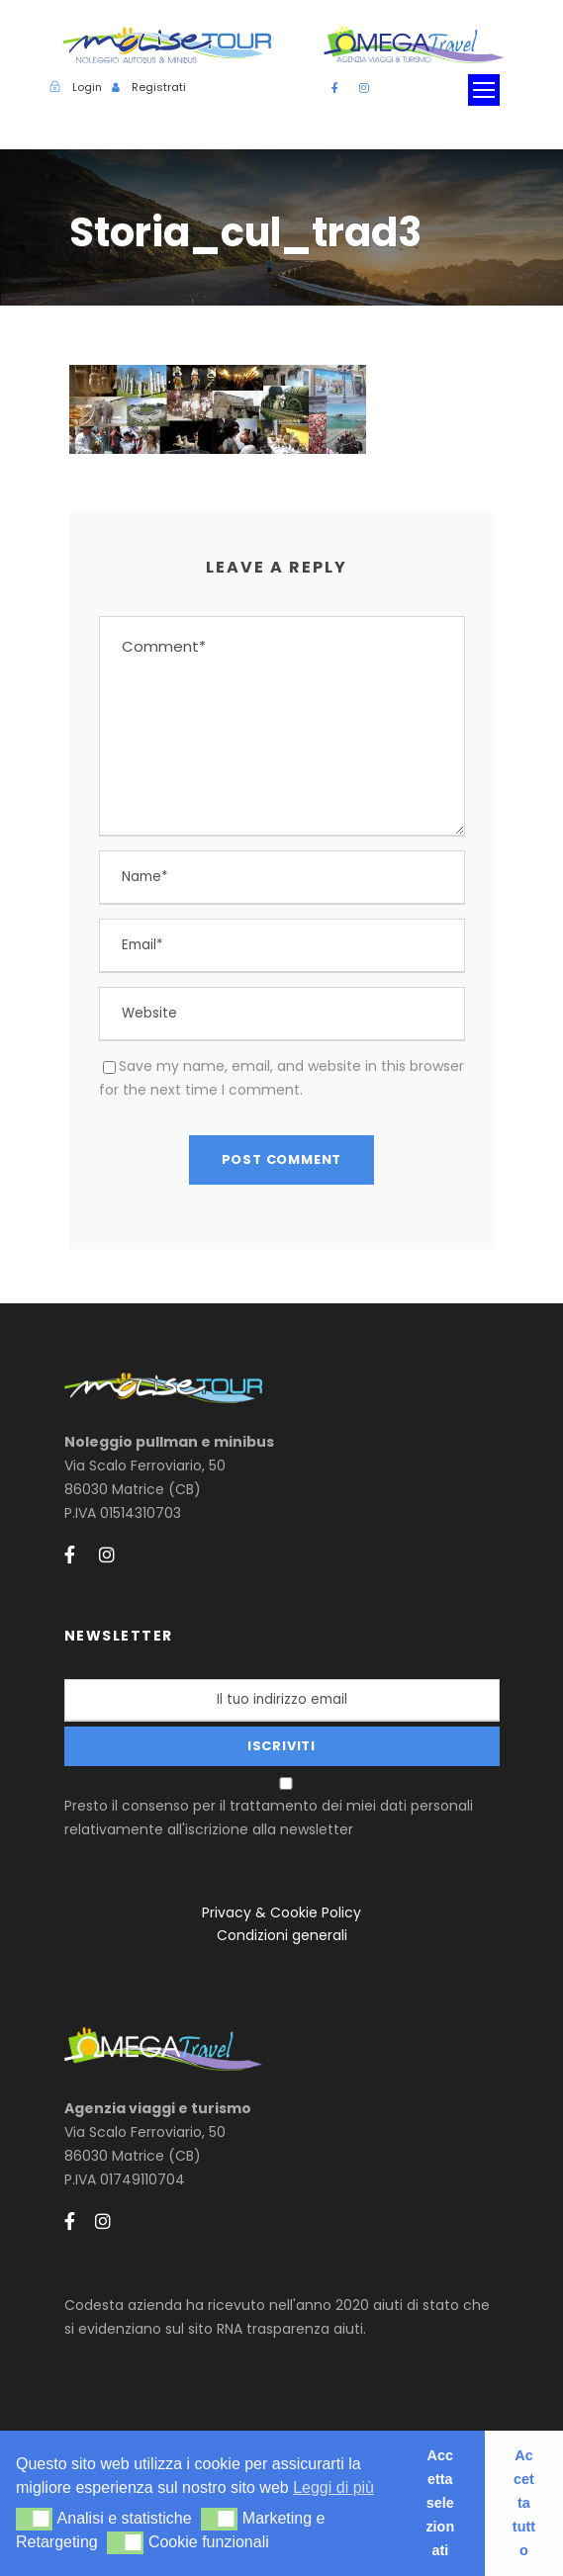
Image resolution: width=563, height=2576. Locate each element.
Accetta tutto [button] (524, 2502)
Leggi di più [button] (333, 2487)
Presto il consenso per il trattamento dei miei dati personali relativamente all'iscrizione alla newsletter (284, 1808)
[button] (34, 2519)
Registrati (159, 87)
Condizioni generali (282, 1935)
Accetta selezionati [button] (439, 2502)
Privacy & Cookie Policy (281, 1912)
